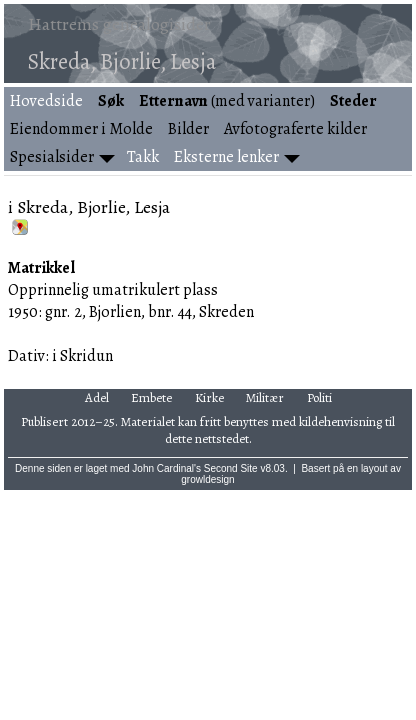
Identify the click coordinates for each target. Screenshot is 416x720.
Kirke (209, 397)
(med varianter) (227, 101)
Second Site (231, 468)
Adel (97, 397)
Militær (265, 397)
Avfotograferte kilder (295, 129)
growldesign (207, 479)
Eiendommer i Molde (81, 129)
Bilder (188, 129)
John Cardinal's (166, 468)
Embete (151, 397)
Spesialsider (52, 157)
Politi (319, 397)
